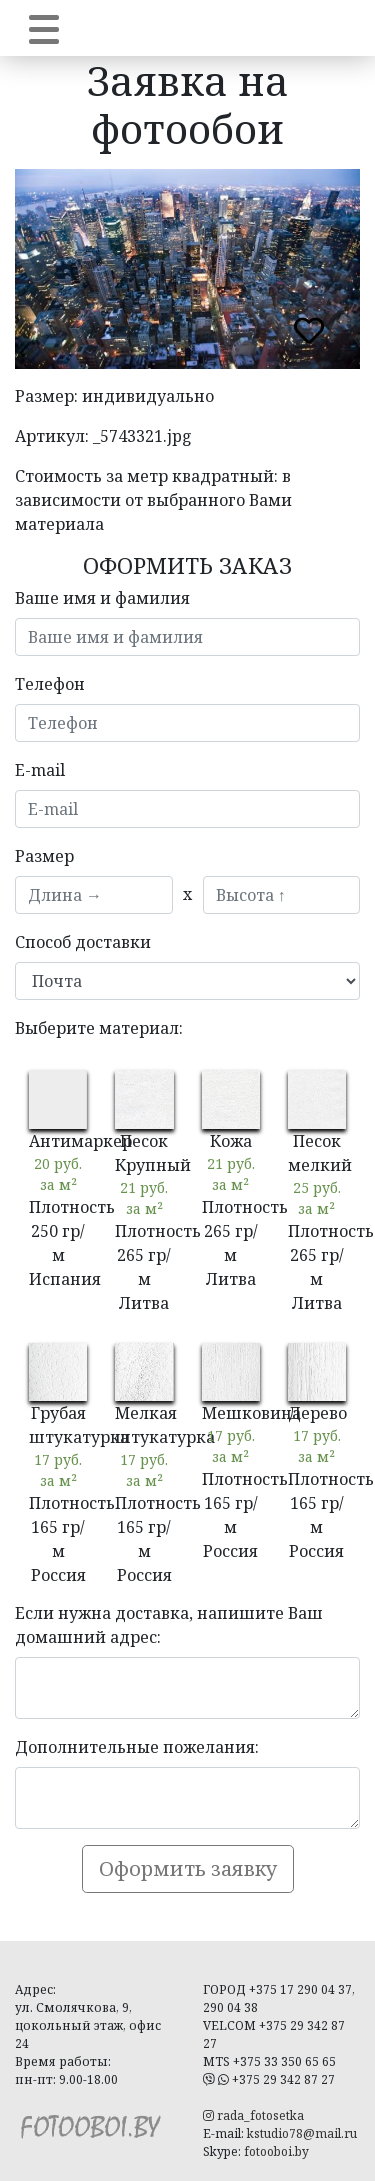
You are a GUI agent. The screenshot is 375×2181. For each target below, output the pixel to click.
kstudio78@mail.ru (302, 2133)
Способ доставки (83, 942)
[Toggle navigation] (44, 28)
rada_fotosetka (253, 2115)
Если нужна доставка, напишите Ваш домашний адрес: (169, 1625)
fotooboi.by (276, 2151)
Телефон (50, 684)
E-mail (40, 770)
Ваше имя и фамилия (102, 598)
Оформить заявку (188, 1868)
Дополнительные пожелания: (137, 1747)
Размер (44, 856)
